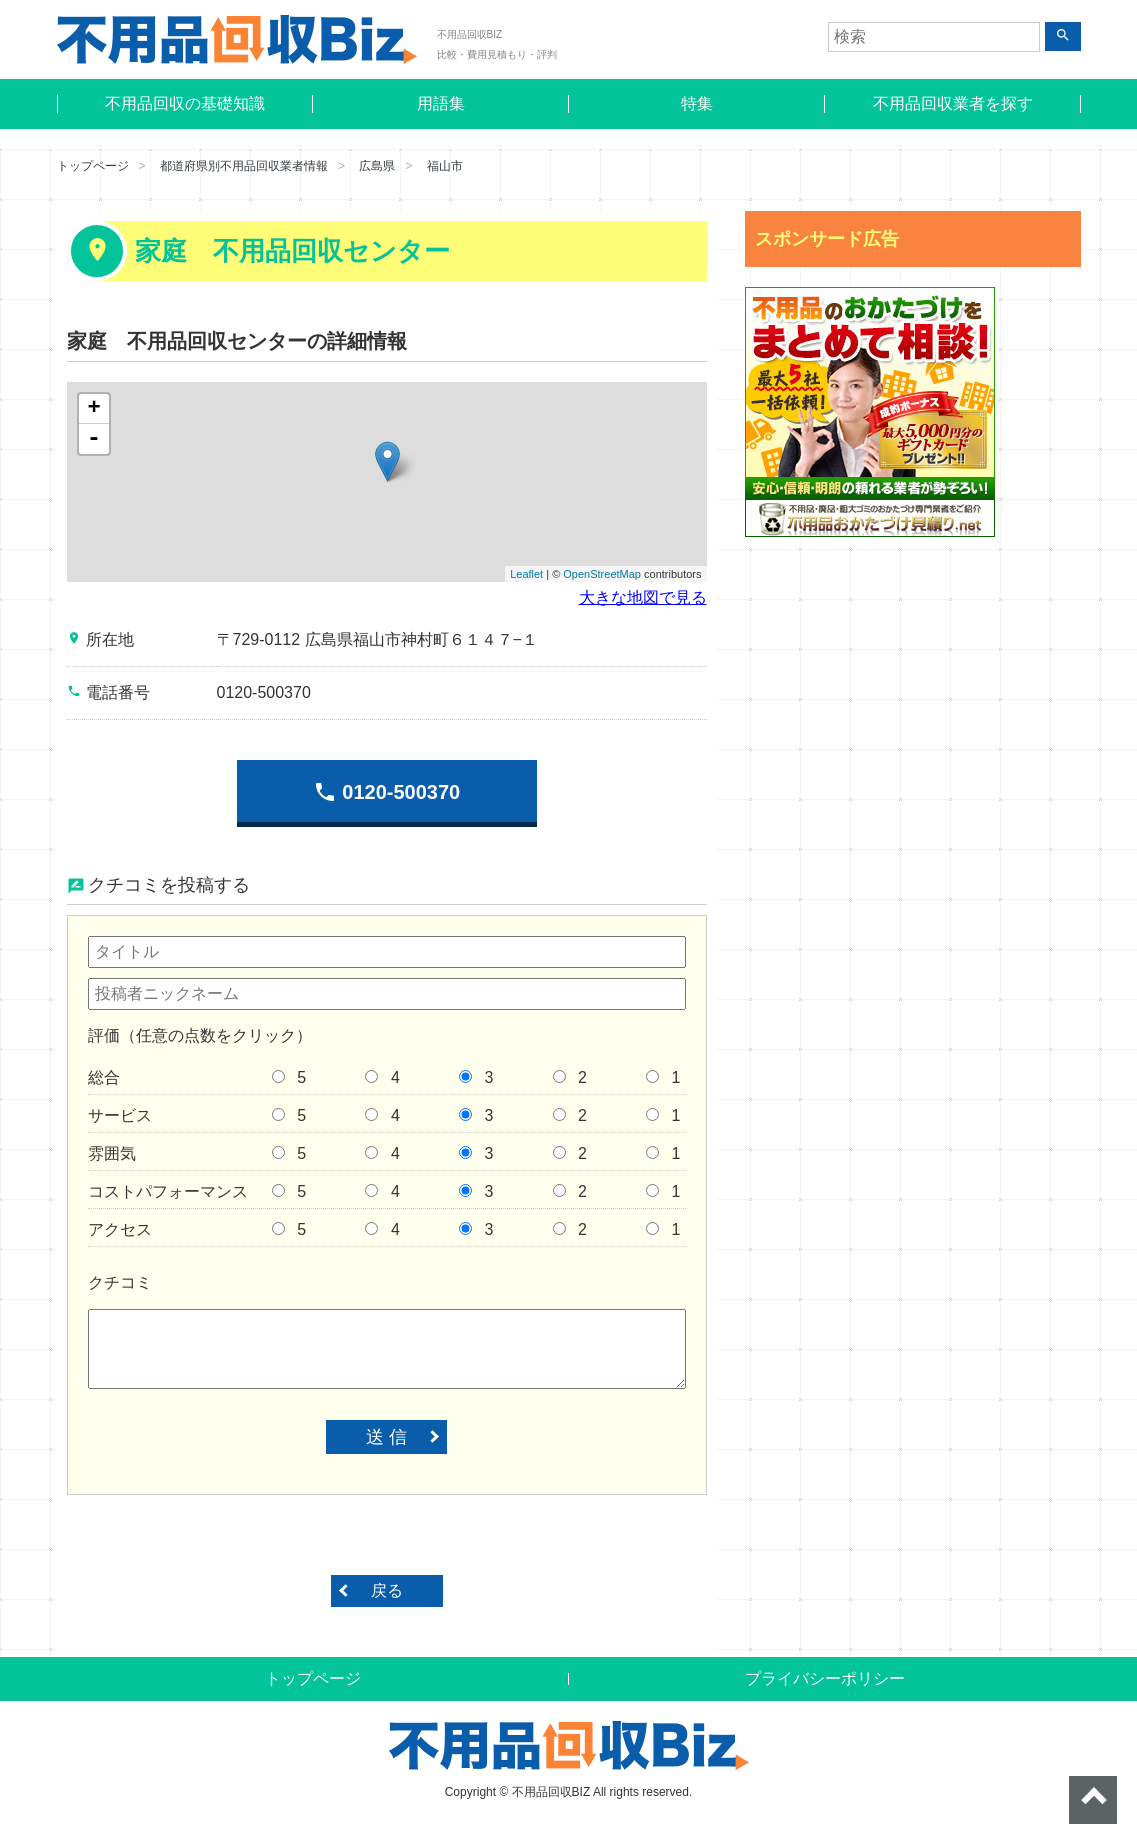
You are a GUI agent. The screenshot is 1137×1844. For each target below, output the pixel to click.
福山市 (445, 166)
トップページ (93, 166)
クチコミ (120, 1282)
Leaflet (526, 574)
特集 (697, 103)
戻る (387, 1590)
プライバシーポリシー (825, 1678)
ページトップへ (1093, 1800)
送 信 (386, 1437)
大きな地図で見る (643, 597)
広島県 (377, 166)
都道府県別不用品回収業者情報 (244, 166)
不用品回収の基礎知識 (185, 103)
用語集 (441, 103)
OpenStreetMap (602, 574)
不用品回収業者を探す (953, 103)
